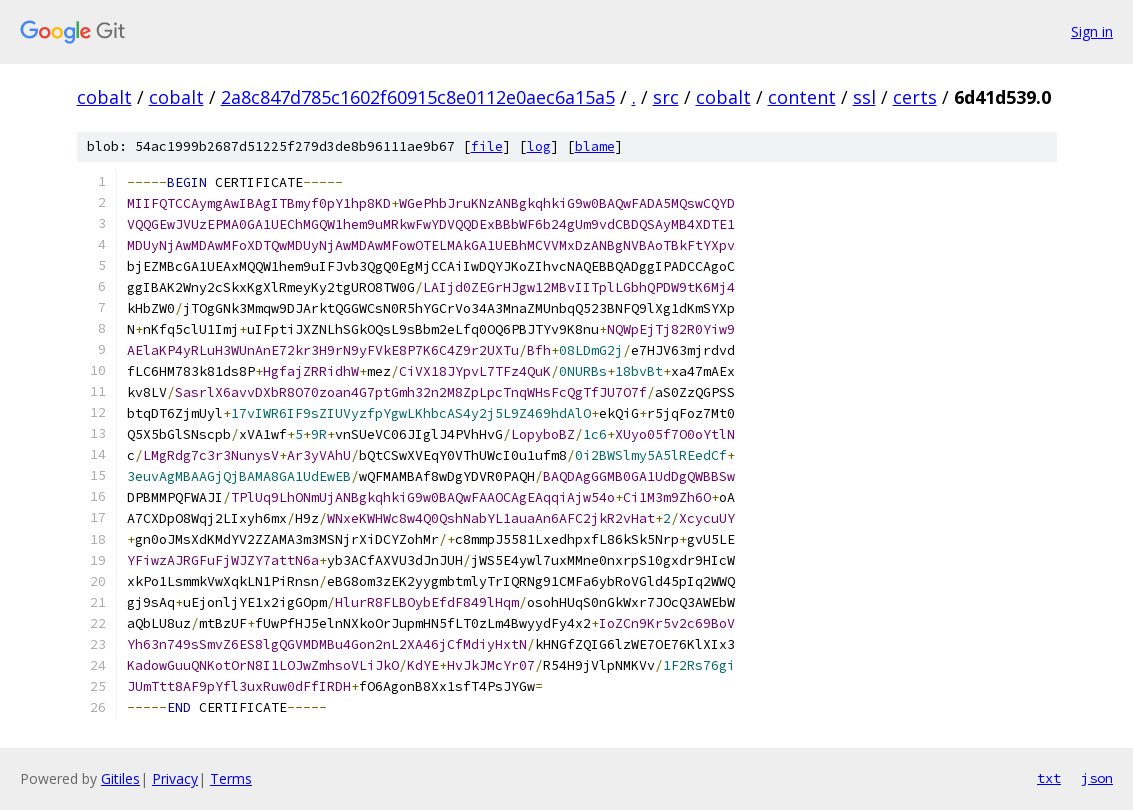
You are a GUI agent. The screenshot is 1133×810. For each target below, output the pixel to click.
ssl (864, 97)
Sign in (1092, 31)
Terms (231, 778)
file (487, 146)
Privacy (175, 778)
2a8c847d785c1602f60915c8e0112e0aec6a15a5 (418, 97)
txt (1049, 778)
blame (595, 146)
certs (915, 97)
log (539, 146)
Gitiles (120, 778)
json (1097, 778)
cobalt (104, 97)
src (666, 97)
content (802, 97)
